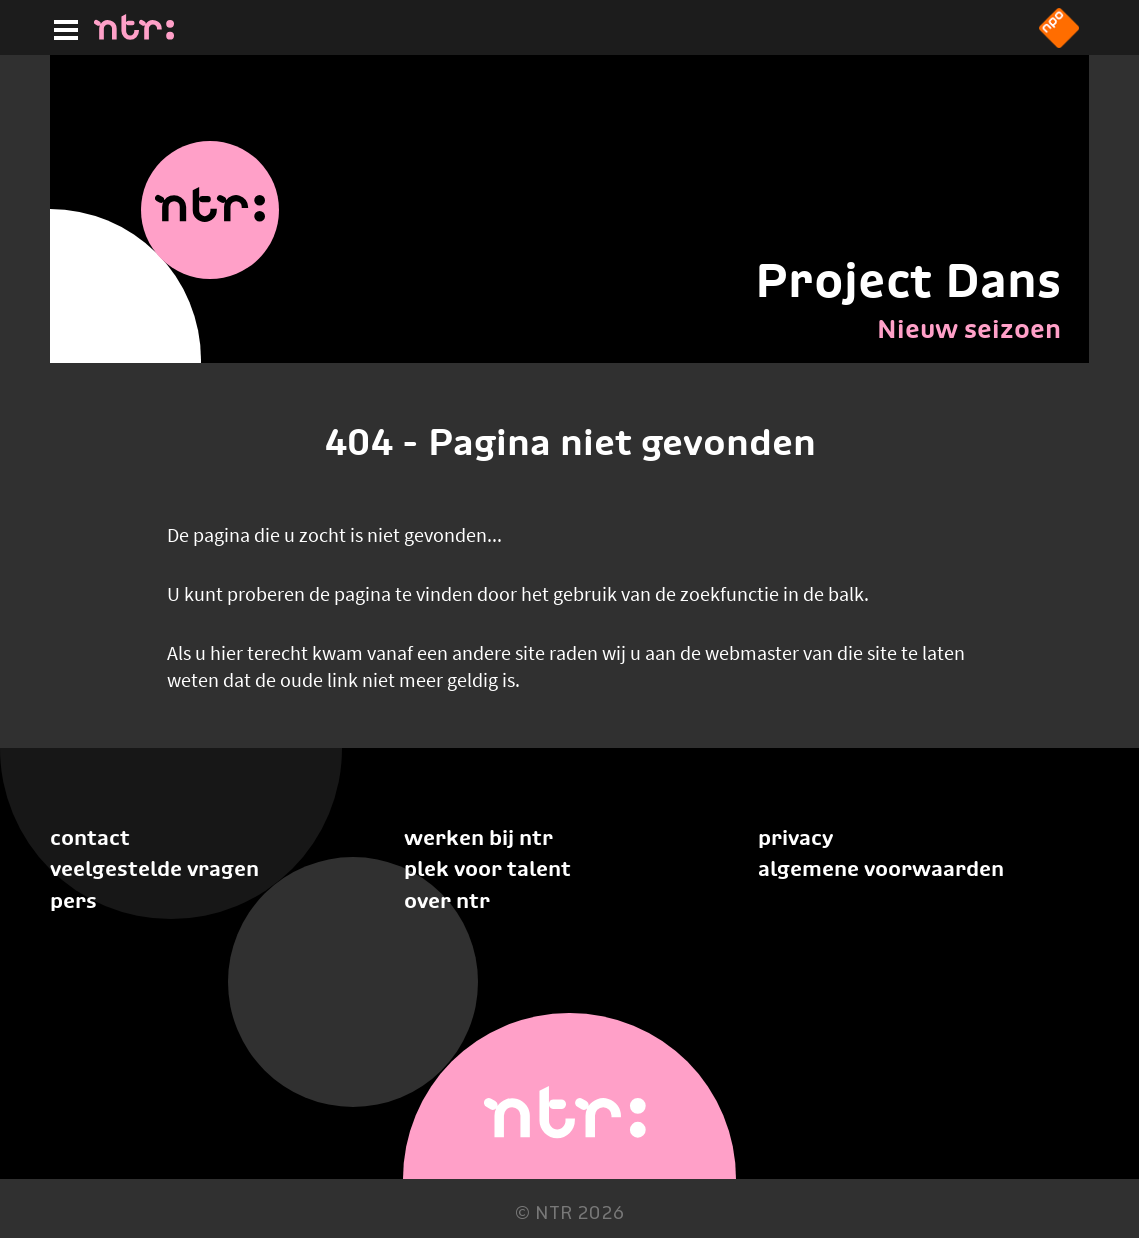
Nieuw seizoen (969, 329)
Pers (73, 900)
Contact (90, 837)
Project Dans (908, 280)
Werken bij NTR (478, 837)
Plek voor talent (487, 868)
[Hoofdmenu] (62, 27)
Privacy (795, 837)
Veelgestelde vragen (154, 868)
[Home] (134, 34)
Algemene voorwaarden (881, 868)
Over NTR (447, 900)
